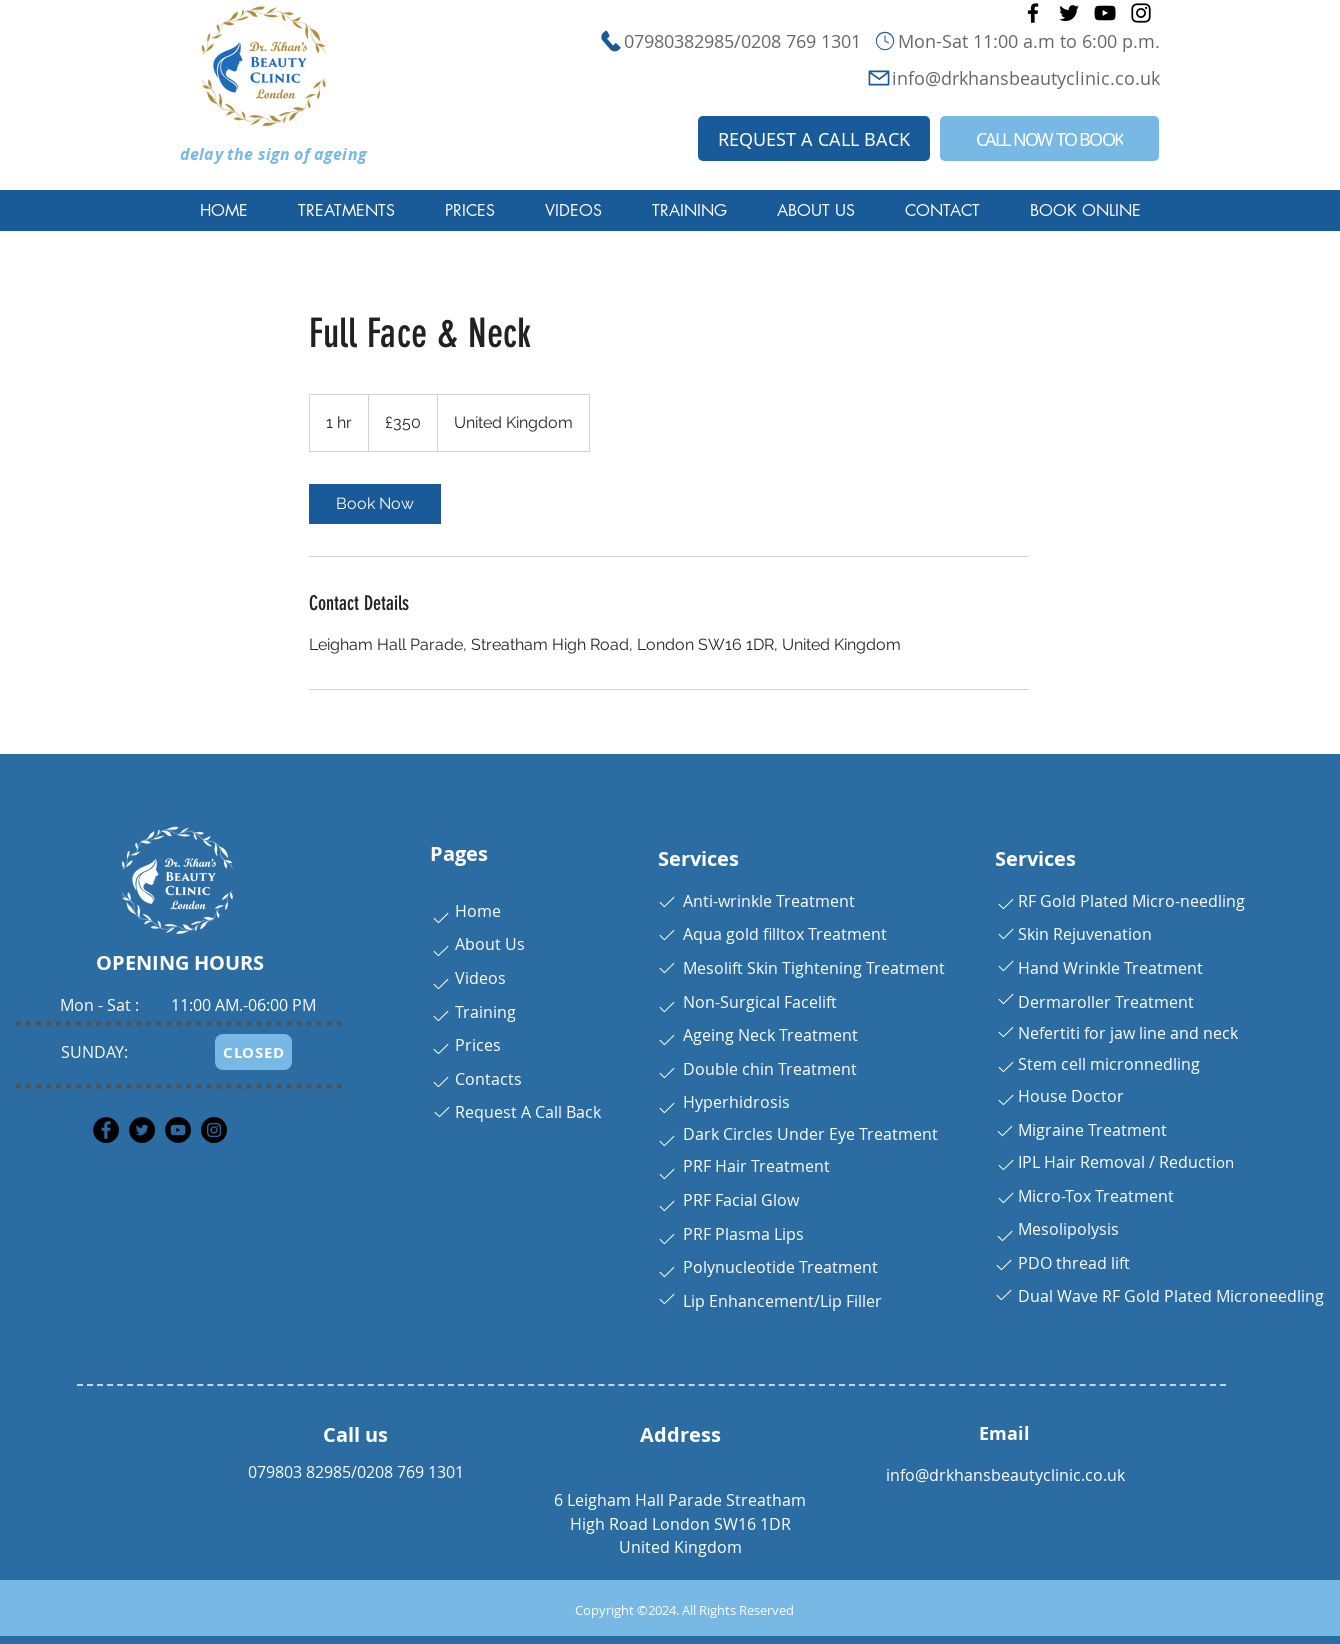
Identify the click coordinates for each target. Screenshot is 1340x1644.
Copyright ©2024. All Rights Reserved (684, 1610)
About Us (490, 944)
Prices (478, 1045)
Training (485, 1012)
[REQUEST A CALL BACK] (814, 138)
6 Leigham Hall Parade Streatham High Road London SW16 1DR (680, 1511)
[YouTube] (1105, 13)
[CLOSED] (253, 1052)
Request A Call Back (528, 1112)
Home (478, 911)
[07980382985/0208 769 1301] (681, 40)
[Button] (438, 918)
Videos (480, 978)
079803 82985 (299, 1472)
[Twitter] (1069, 13)
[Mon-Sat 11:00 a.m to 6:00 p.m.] (1016, 40)
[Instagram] (1141, 13)
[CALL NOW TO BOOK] (1049, 138)
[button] (346, 210)
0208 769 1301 (410, 1472)
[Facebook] (1033, 13)
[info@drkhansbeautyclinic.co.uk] (970, 77)
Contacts (488, 1079)
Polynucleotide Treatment (780, 1267)
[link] (375, 504)
